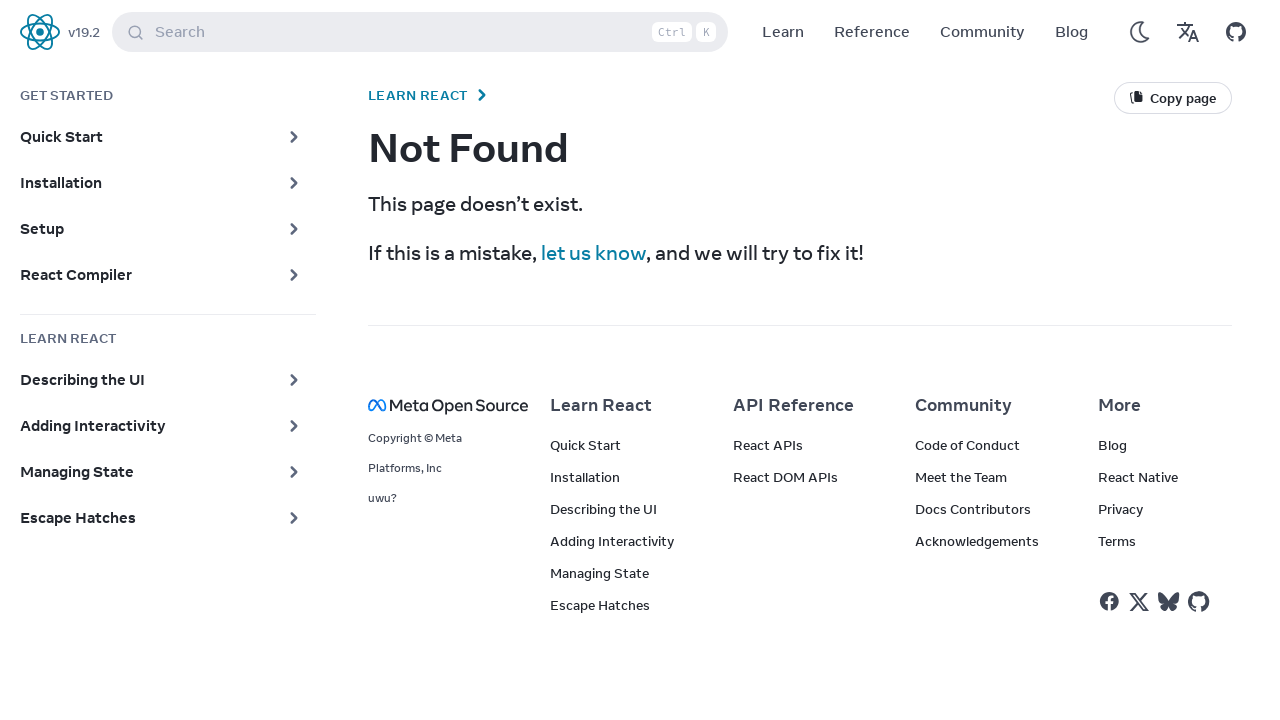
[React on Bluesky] (1168, 601)
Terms (1117, 541)
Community (982, 31)
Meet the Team (961, 477)
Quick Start (585, 445)
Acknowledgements (977, 541)
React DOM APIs (785, 477)
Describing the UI (603, 509)
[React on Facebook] (1109, 601)
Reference (872, 31)
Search (424, 32)
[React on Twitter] (1139, 602)
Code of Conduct (967, 445)
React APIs (768, 445)
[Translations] (1188, 32)
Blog (1071, 31)
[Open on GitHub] (1236, 32)
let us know (593, 252)
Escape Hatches (600, 605)
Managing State (599, 573)
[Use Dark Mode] (1140, 32)
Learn (783, 31)
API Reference (793, 405)
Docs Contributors (973, 509)
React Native (1138, 477)
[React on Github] (1201, 602)
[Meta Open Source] (435, 405)
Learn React (418, 95)
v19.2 (84, 32)
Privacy (1120, 509)
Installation (585, 477)
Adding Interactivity (612, 541)
